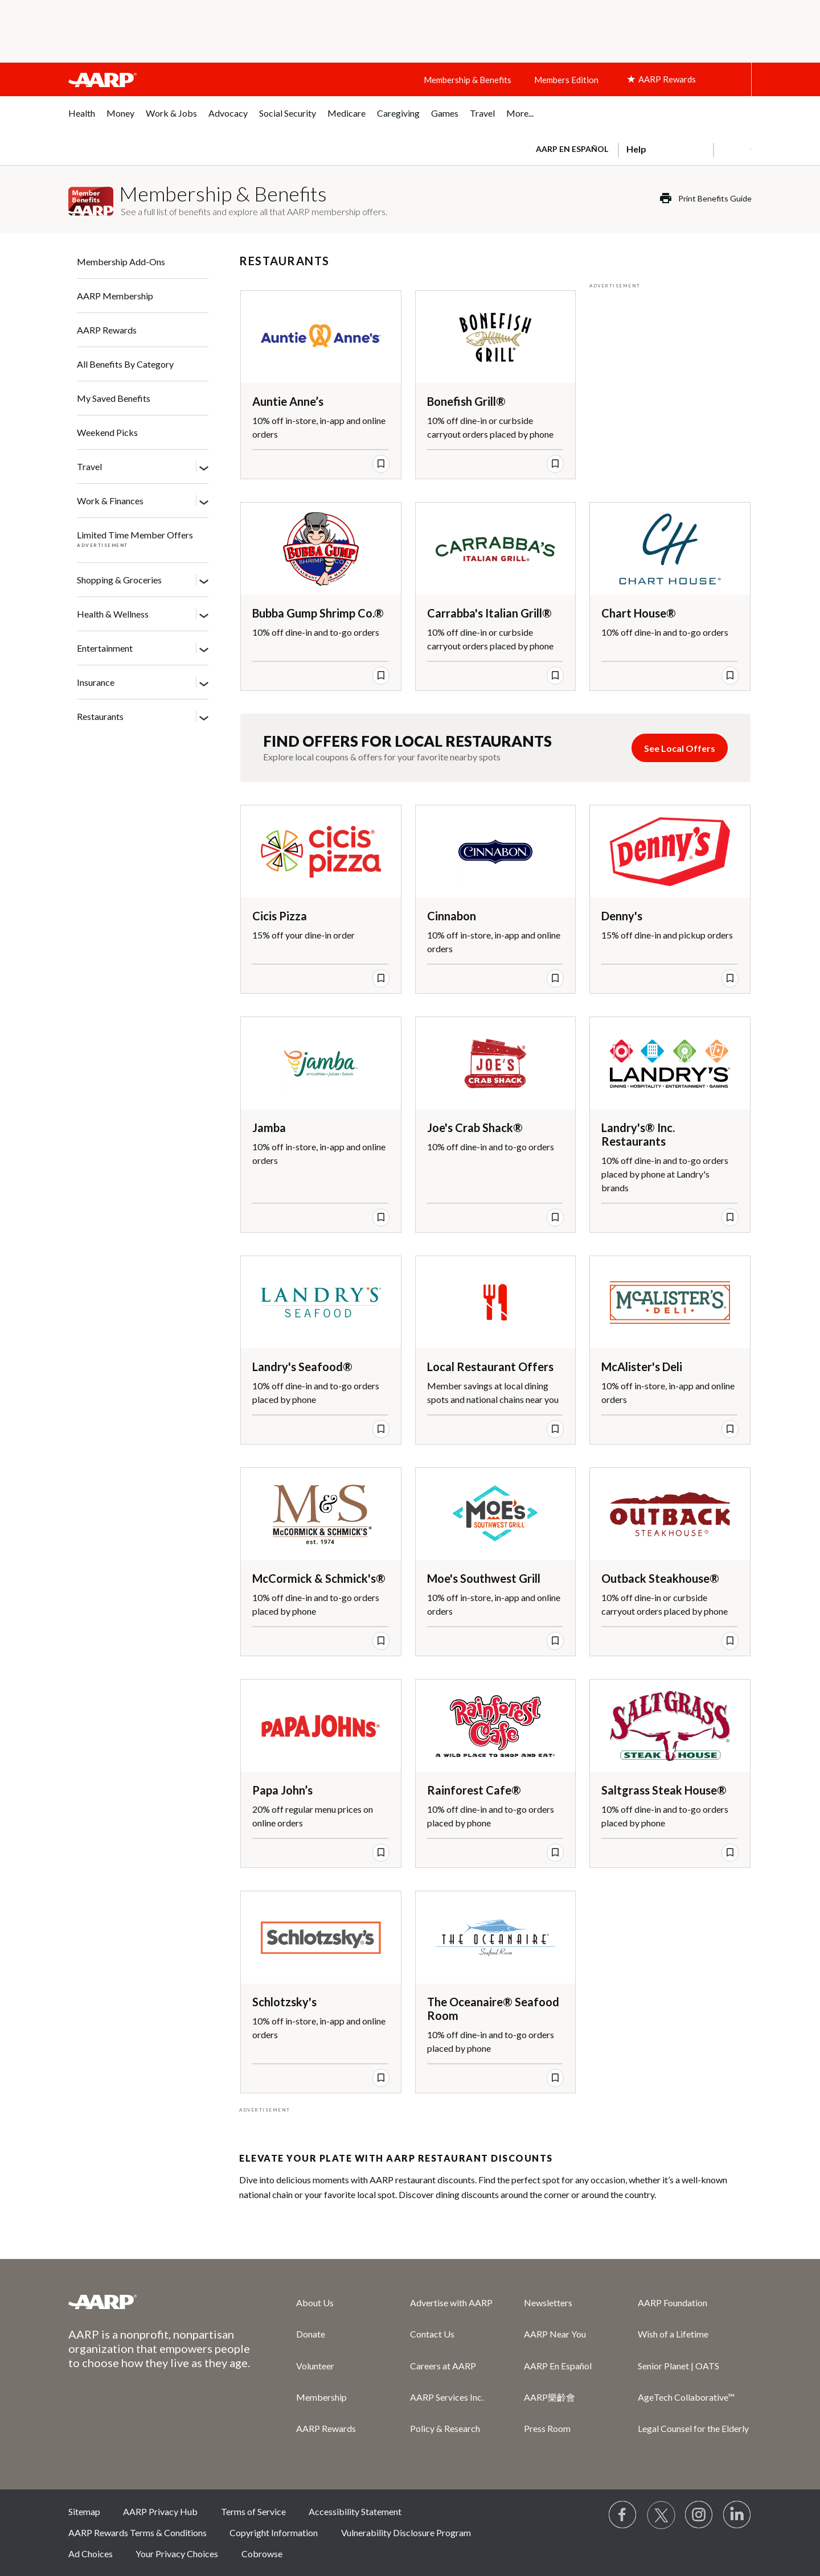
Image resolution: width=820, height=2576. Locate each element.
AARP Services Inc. (446, 2397)
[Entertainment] (203, 649)
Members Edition (566, 80)
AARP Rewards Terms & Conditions (137, 2532)
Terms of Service (253, 2511)
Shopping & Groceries (119, 579)
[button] (732, 149)
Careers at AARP (443, 2365)
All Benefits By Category (125, 364)
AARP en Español (572, 149)
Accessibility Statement (355, 2511)
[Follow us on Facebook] (623, 2515)
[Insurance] (203, 683)
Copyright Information (273, 2532)
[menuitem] (81, 119)
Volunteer (315, 2365)
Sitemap (84, 2511)
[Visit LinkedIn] (737, 2515)
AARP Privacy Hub (160, 2511)
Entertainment (105, 648)
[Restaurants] (203, 717)
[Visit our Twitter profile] (661, 2515)
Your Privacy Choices (177, 2553)
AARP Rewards (107, 329)
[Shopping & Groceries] (203, 580)
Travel (89, 466)
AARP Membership (115, 295)
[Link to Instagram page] (699, 2515)
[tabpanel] (639, 148)
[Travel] (203, 467)
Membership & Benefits (467, 80)
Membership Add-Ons (121, 261)
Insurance (95, 682)
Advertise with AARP (451, 2302)
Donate (310, 2333)
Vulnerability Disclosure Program (406, 2532)
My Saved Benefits (113, 398)
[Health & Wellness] (203, 615)
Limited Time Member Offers (135, 534)
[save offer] (381, 464)
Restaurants (100, 716)
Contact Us (432, 2333)
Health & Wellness (113, 613)
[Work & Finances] (203, 501)
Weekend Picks (107, 432)
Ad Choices (90, 2553)
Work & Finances (110, 500)
